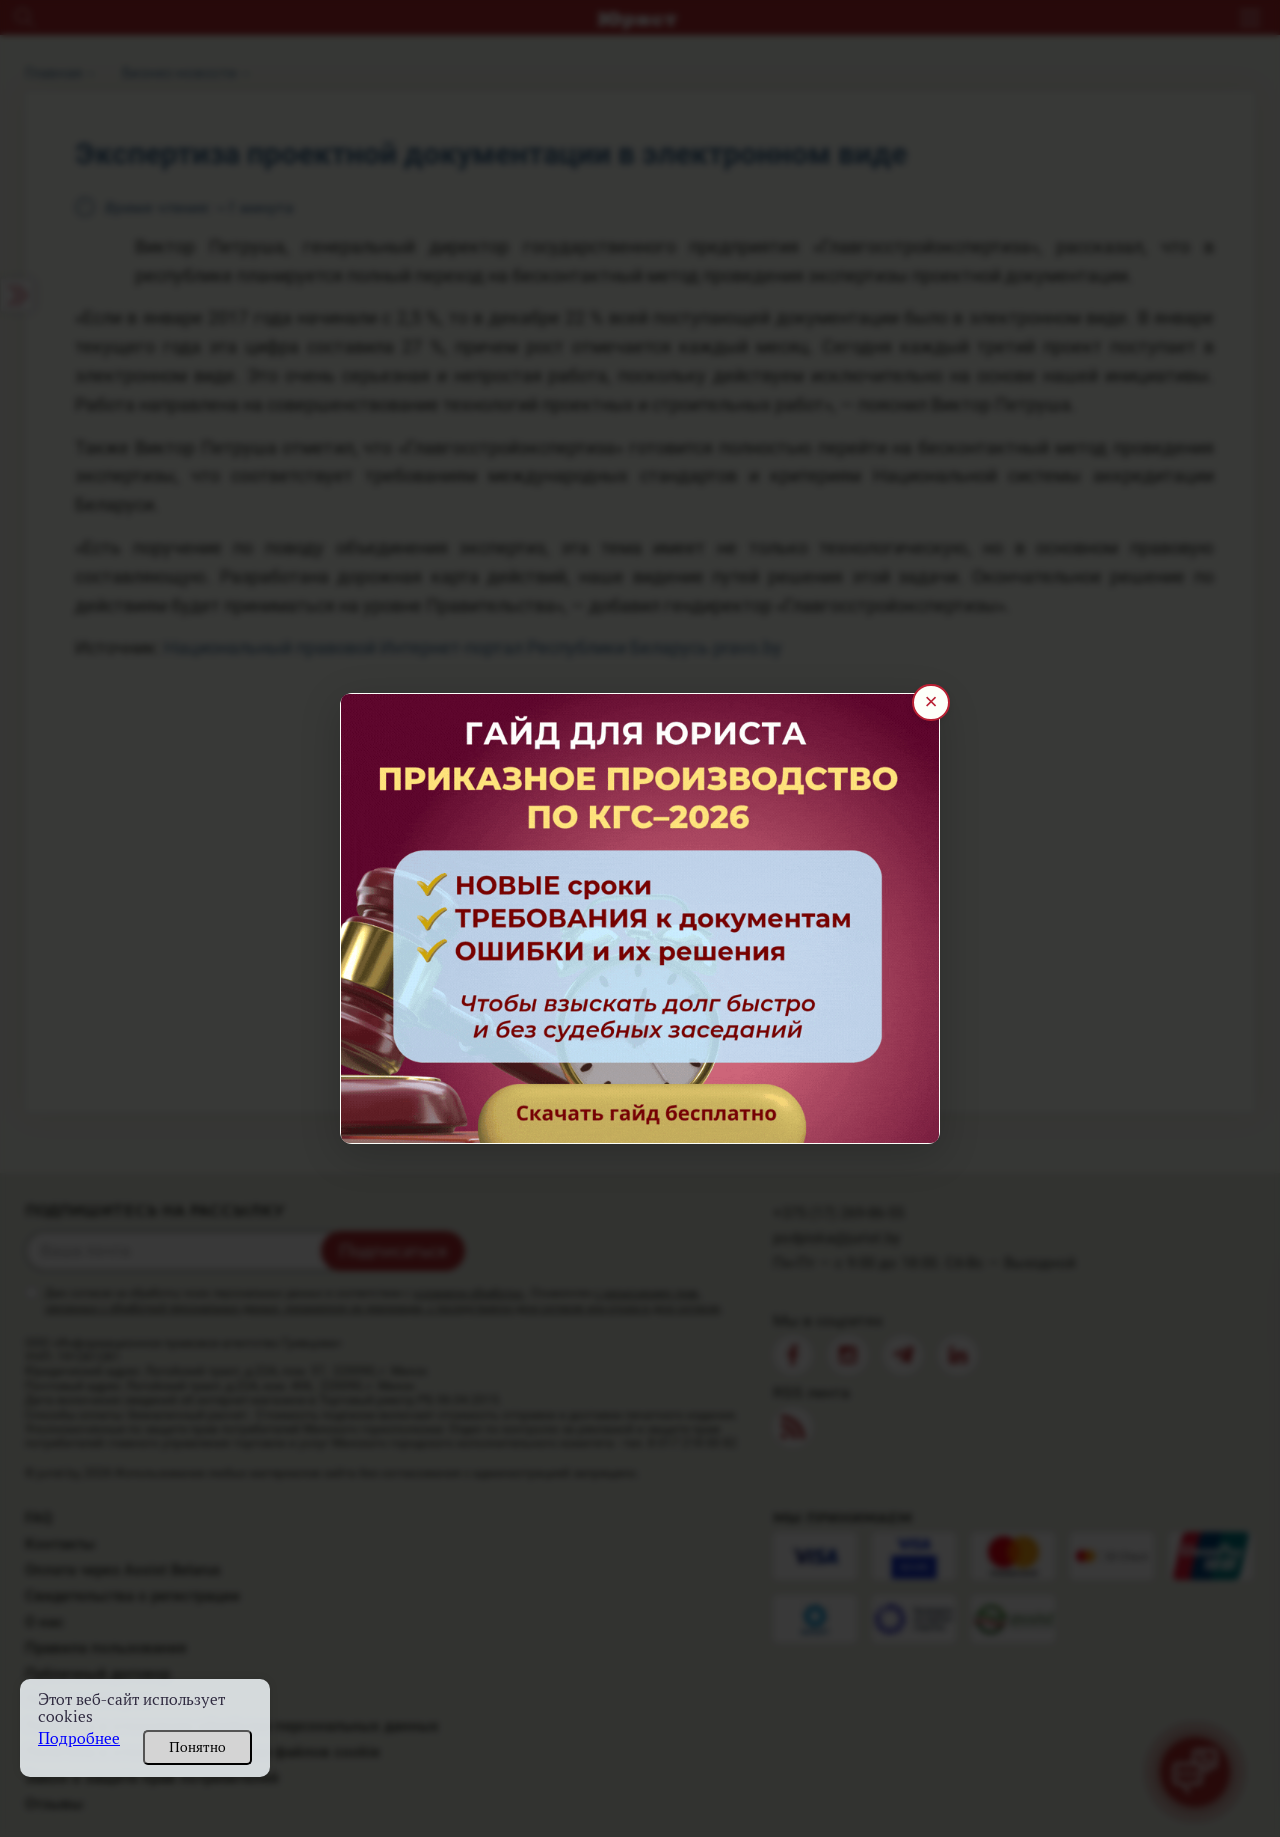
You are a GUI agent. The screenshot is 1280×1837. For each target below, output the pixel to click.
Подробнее (79, 1738)
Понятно (197, 1747)
